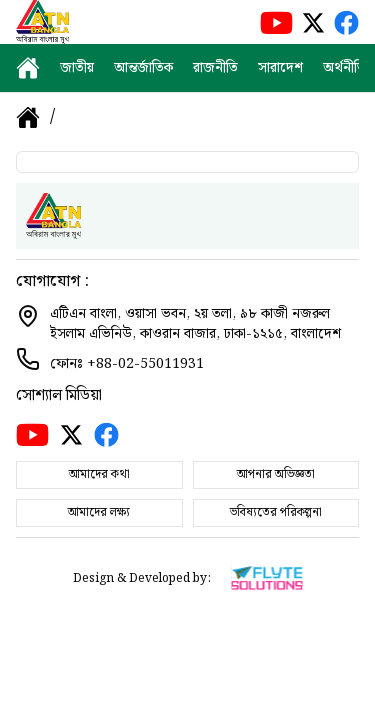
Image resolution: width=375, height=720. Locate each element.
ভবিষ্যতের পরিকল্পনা (276, 512)
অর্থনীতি (344, 68)
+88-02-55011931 (145, 364)
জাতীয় (77, 68)
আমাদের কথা (99, 474)
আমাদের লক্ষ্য (99, 512)
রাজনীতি (215, 68)
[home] (28, 68)
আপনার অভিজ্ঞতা (276, 474)
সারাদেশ (280, 68)
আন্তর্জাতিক (143, 68)
